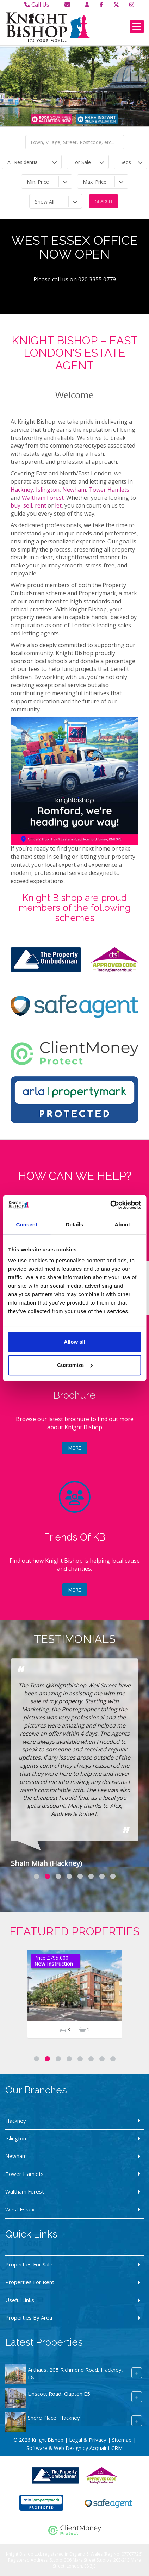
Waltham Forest (43, 498)
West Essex (20, 2209)
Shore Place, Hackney (54, 2417)
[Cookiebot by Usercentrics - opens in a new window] (110, 1204)
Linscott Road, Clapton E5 (59, 2393)
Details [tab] (74, 1224)
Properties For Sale (28, 2264)
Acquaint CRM (106, 2447)
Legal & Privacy (87, 2439)
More (74, 1448)
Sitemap (122, 2439)
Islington (48, 489)
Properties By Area (28, 2317)
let (58, 505)
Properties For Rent (29, 2281)
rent (40, 505)
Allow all (74, 1342)
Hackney (22, 489)
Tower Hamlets (109, 489)
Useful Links (19, 2299)
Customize (74, 1365)
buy (15, 505)
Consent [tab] (26, 1224)
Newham (74, 489)
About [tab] (122, 1224)
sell (27, 505)
